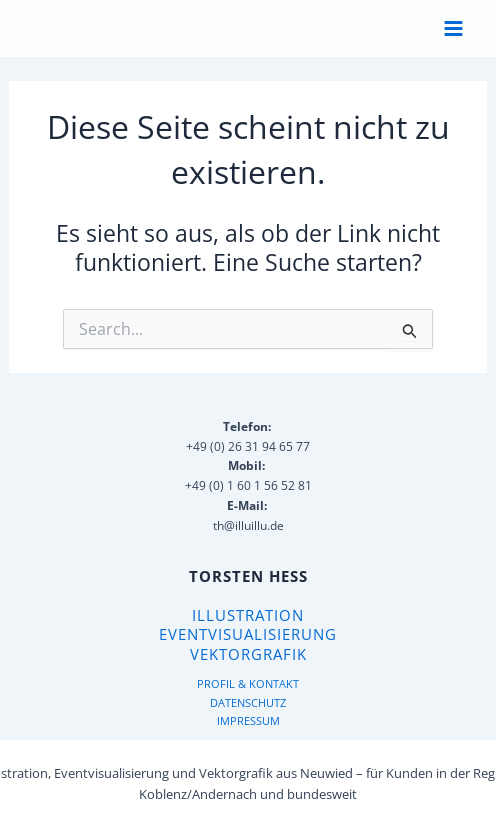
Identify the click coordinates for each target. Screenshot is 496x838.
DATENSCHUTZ (248, 702)
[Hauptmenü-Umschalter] (453, 28)
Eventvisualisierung (248, 634)
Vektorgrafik (248, 654)
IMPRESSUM (248, 720)
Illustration (248, 615)
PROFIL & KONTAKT (248, 683)
